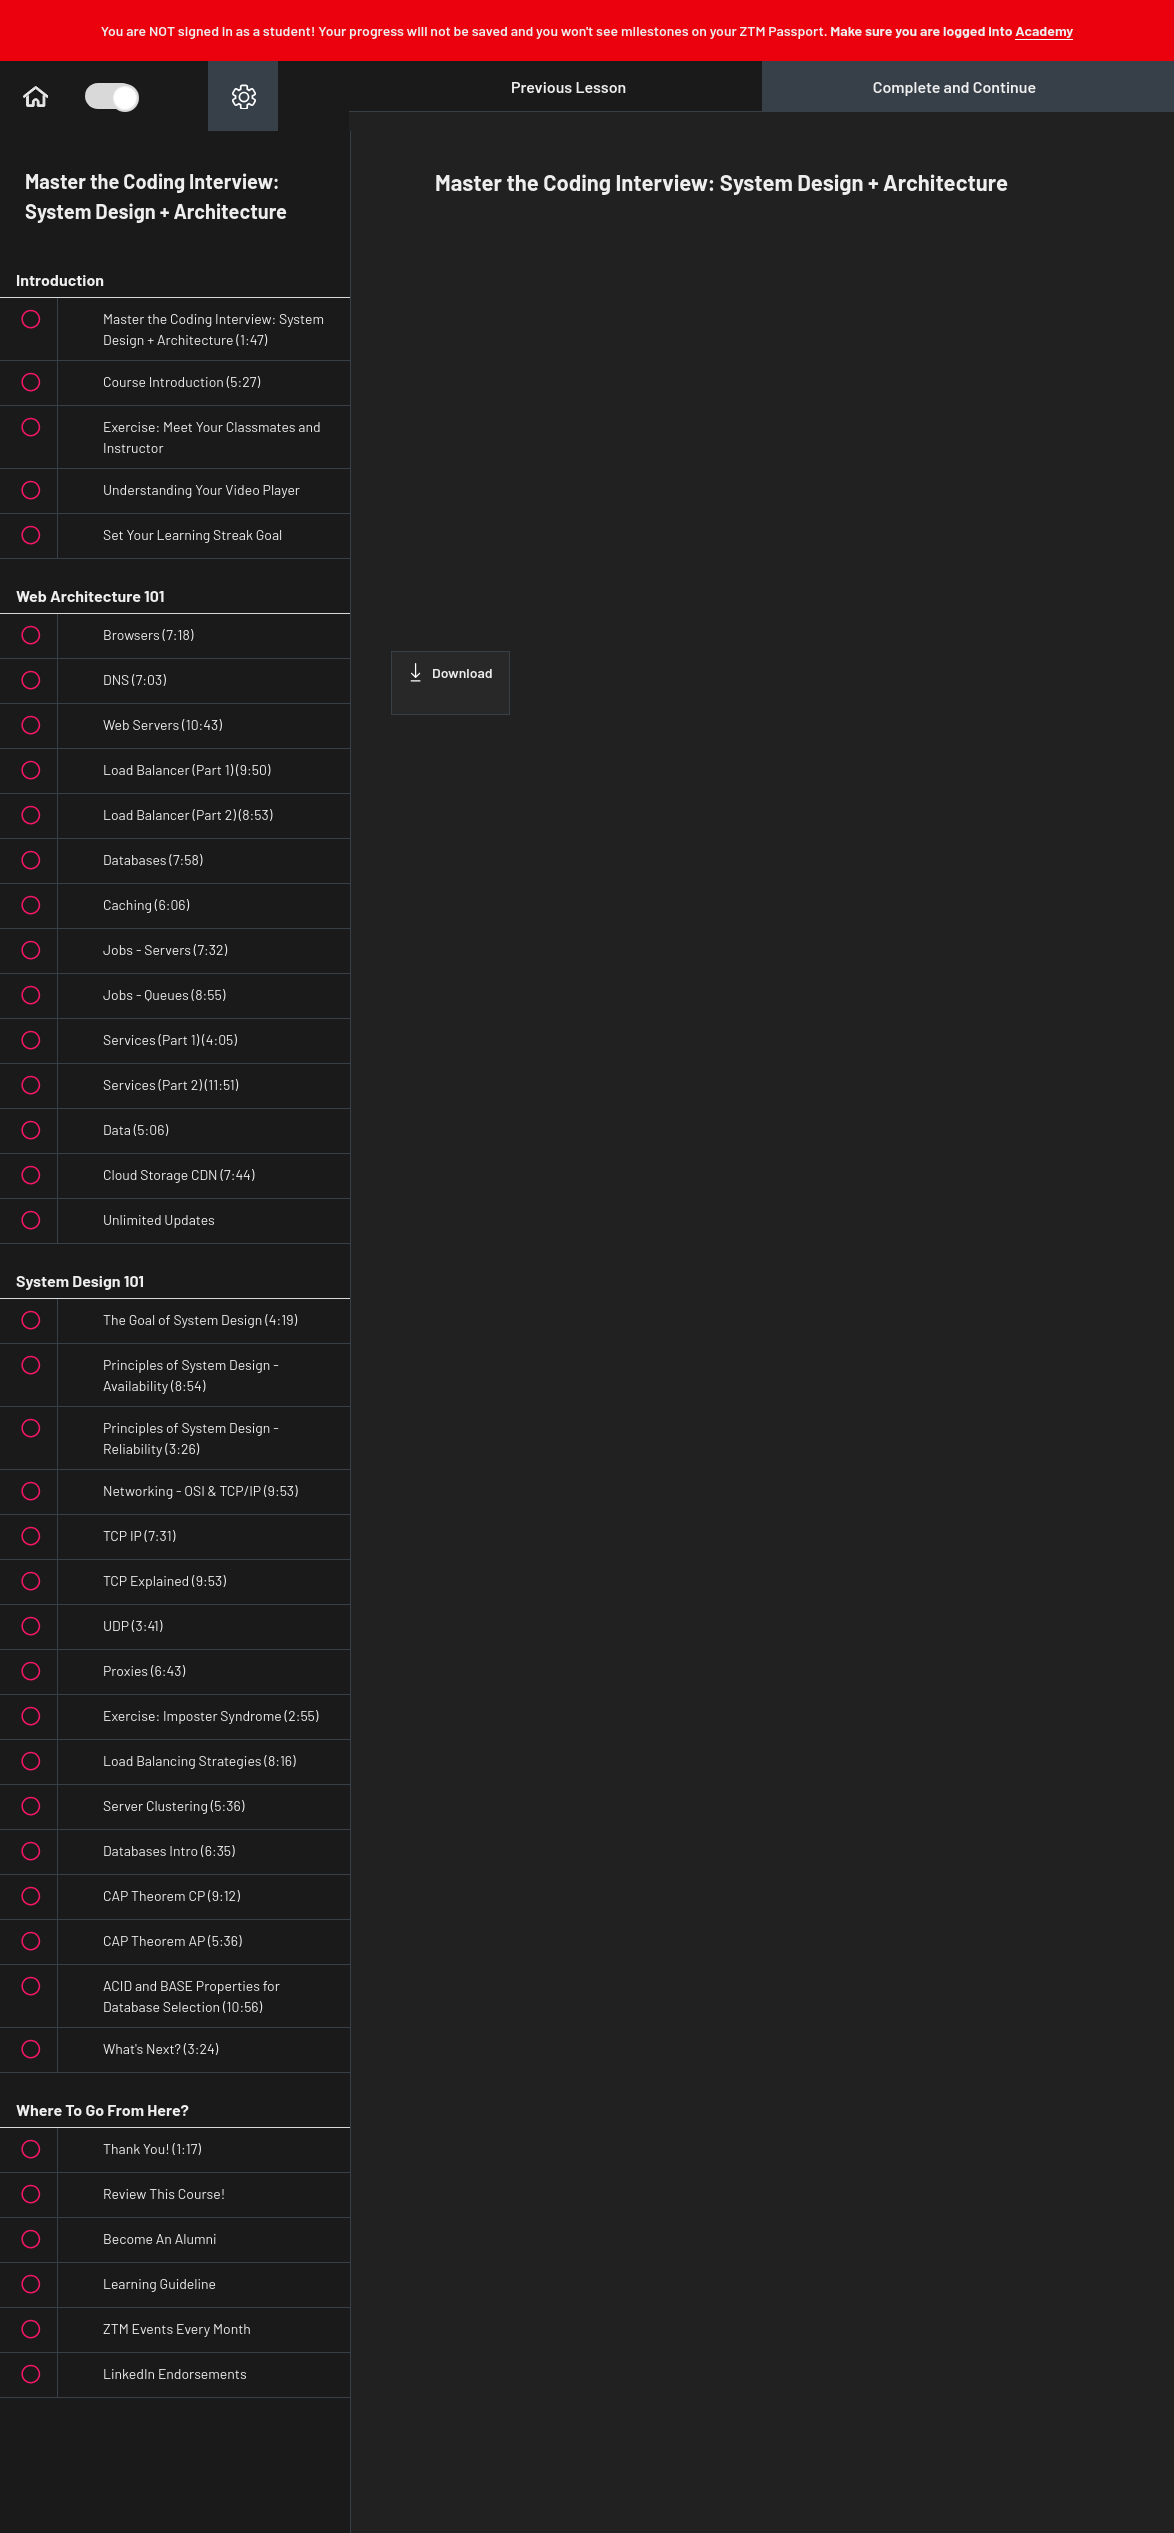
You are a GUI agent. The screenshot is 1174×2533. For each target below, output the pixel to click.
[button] (35, 96)
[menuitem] (243, 96)
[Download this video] (450, 683)
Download (450, 672)
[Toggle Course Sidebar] (110, 96)
